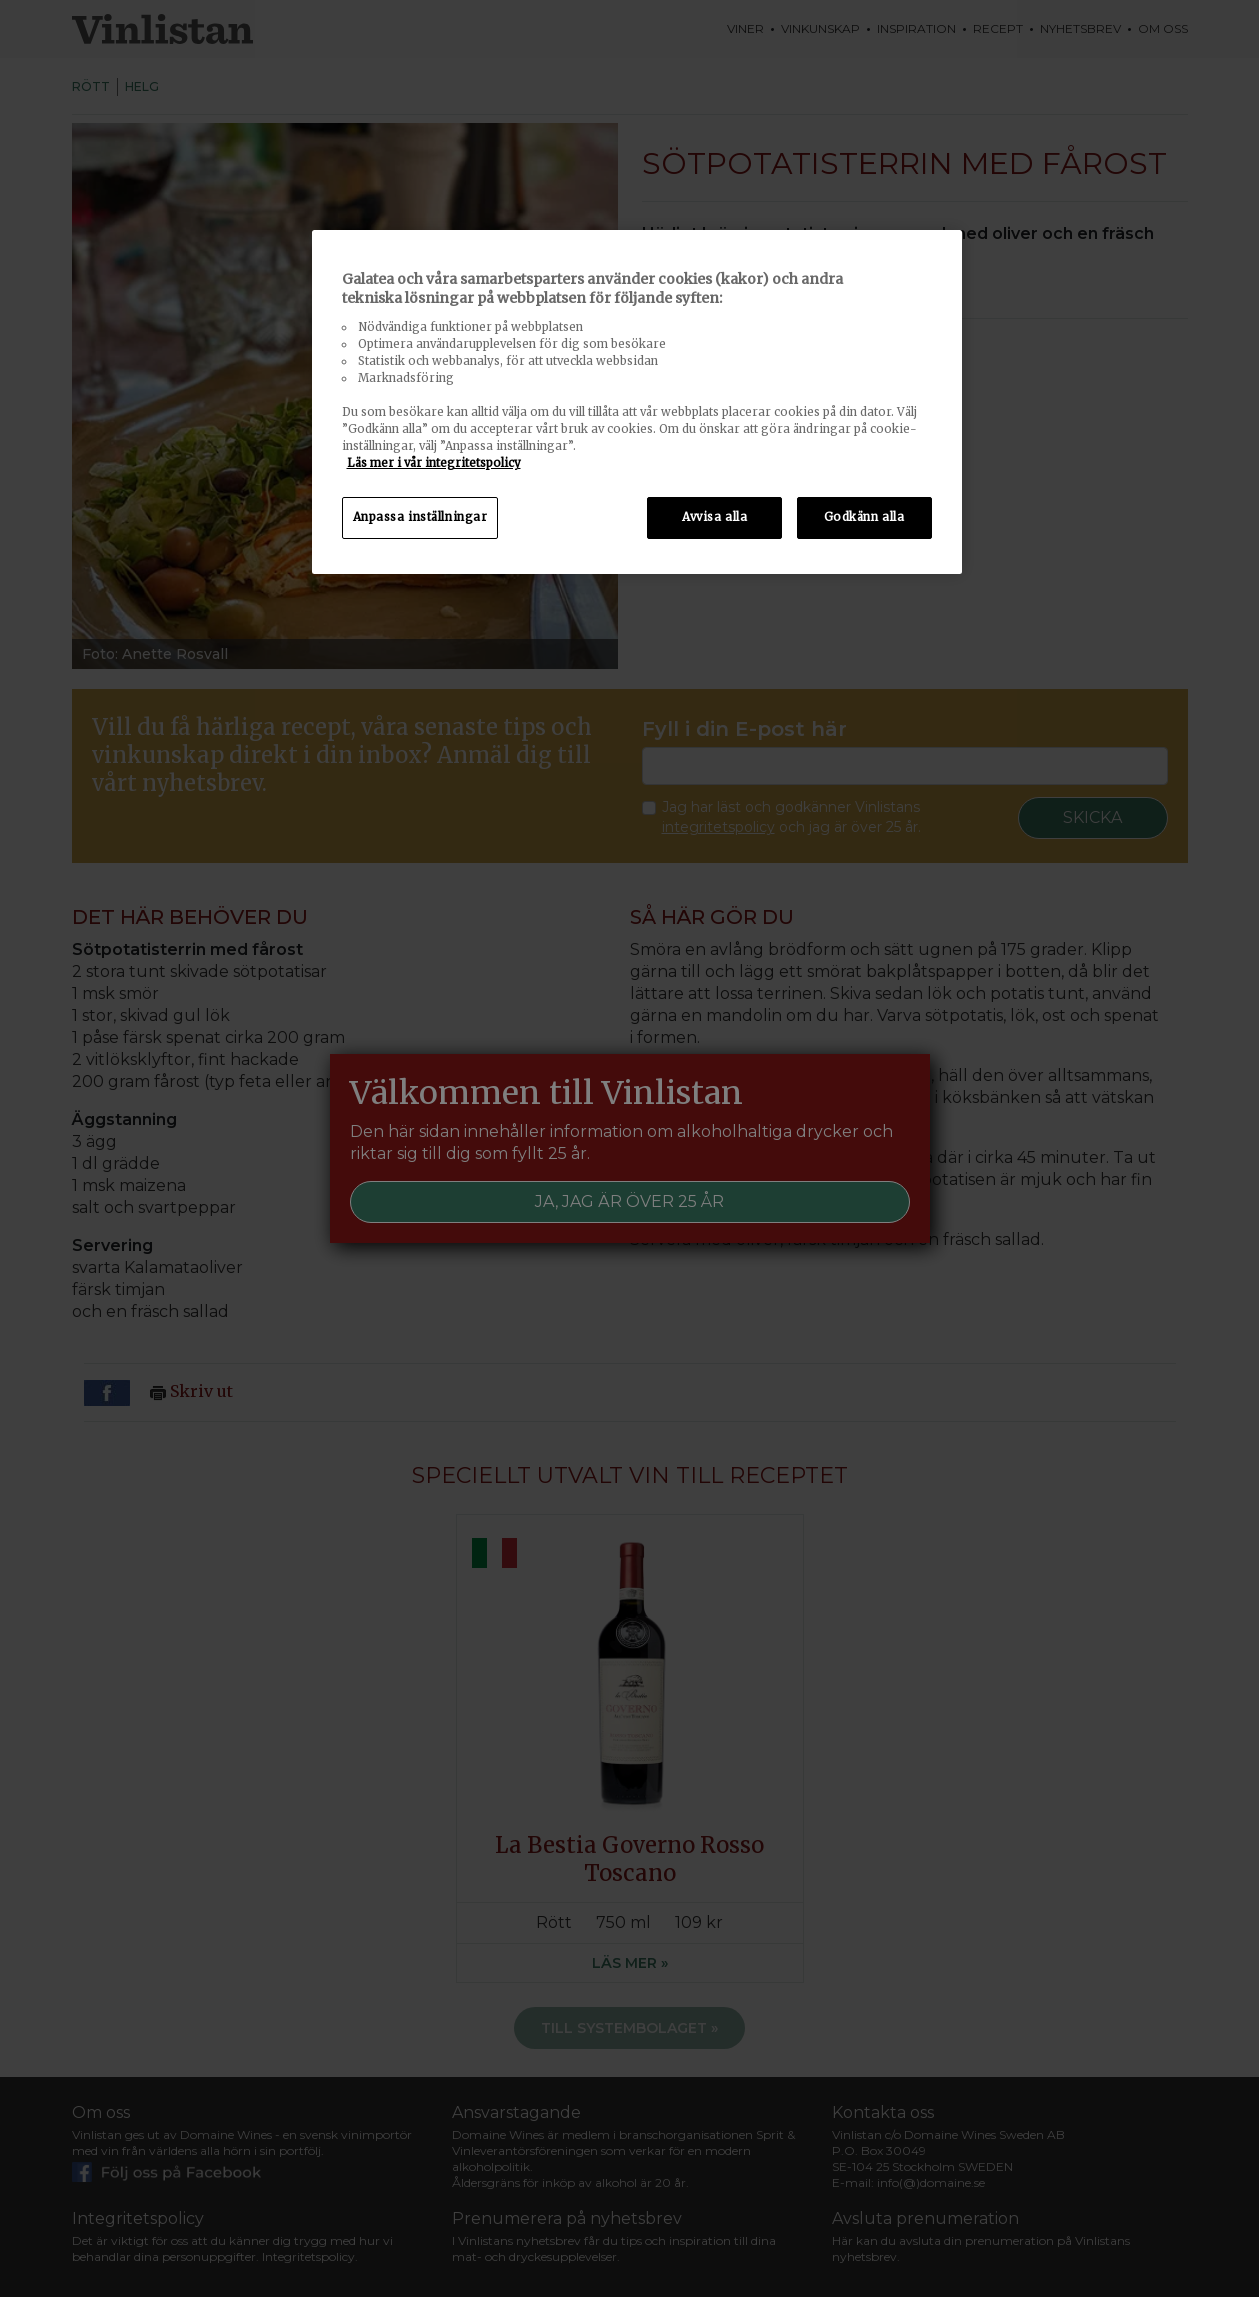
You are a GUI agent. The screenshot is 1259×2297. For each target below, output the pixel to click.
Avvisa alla (714, 517)
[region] (637, 402)
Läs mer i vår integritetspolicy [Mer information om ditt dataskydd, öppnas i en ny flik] (434, 463)
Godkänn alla (864, 517)
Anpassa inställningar (420, 517)
